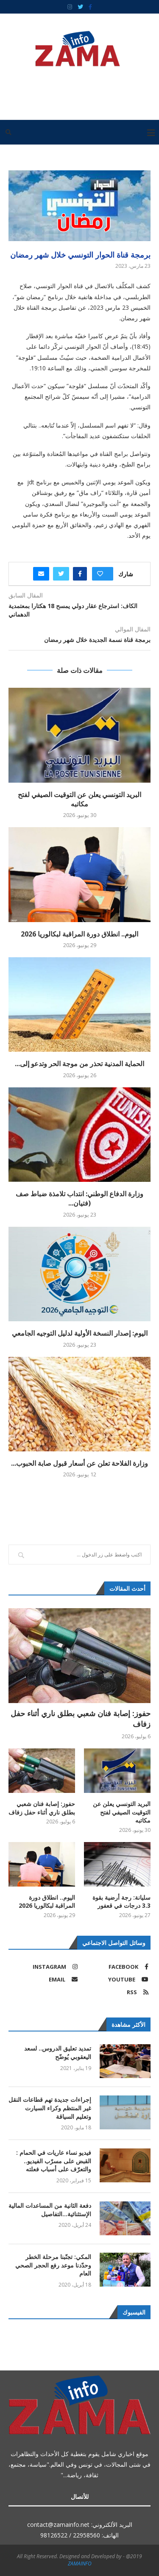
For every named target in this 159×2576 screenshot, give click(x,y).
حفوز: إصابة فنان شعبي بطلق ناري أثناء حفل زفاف (81, 1718)
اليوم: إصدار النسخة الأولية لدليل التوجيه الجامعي (80, 1333)
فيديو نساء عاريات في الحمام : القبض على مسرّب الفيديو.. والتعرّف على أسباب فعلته (53, 2160)
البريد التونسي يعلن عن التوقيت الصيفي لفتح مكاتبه (79, 799)
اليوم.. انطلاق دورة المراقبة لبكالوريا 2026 (79, 934)
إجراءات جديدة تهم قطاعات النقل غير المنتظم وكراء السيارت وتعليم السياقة (49, 2107)
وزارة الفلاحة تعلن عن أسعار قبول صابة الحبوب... (79, 1463)
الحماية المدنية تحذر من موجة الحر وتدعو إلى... (79, 1063)
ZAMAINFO (80, 2563)
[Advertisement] (77, 90)
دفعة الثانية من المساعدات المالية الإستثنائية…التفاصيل (49, 2209)
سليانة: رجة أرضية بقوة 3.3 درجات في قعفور (121, 1901)
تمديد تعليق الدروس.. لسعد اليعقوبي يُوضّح (57, 2052)
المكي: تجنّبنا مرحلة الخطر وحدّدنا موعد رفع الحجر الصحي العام (53, 2265)
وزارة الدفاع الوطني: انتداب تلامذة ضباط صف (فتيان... (79, 1198)
